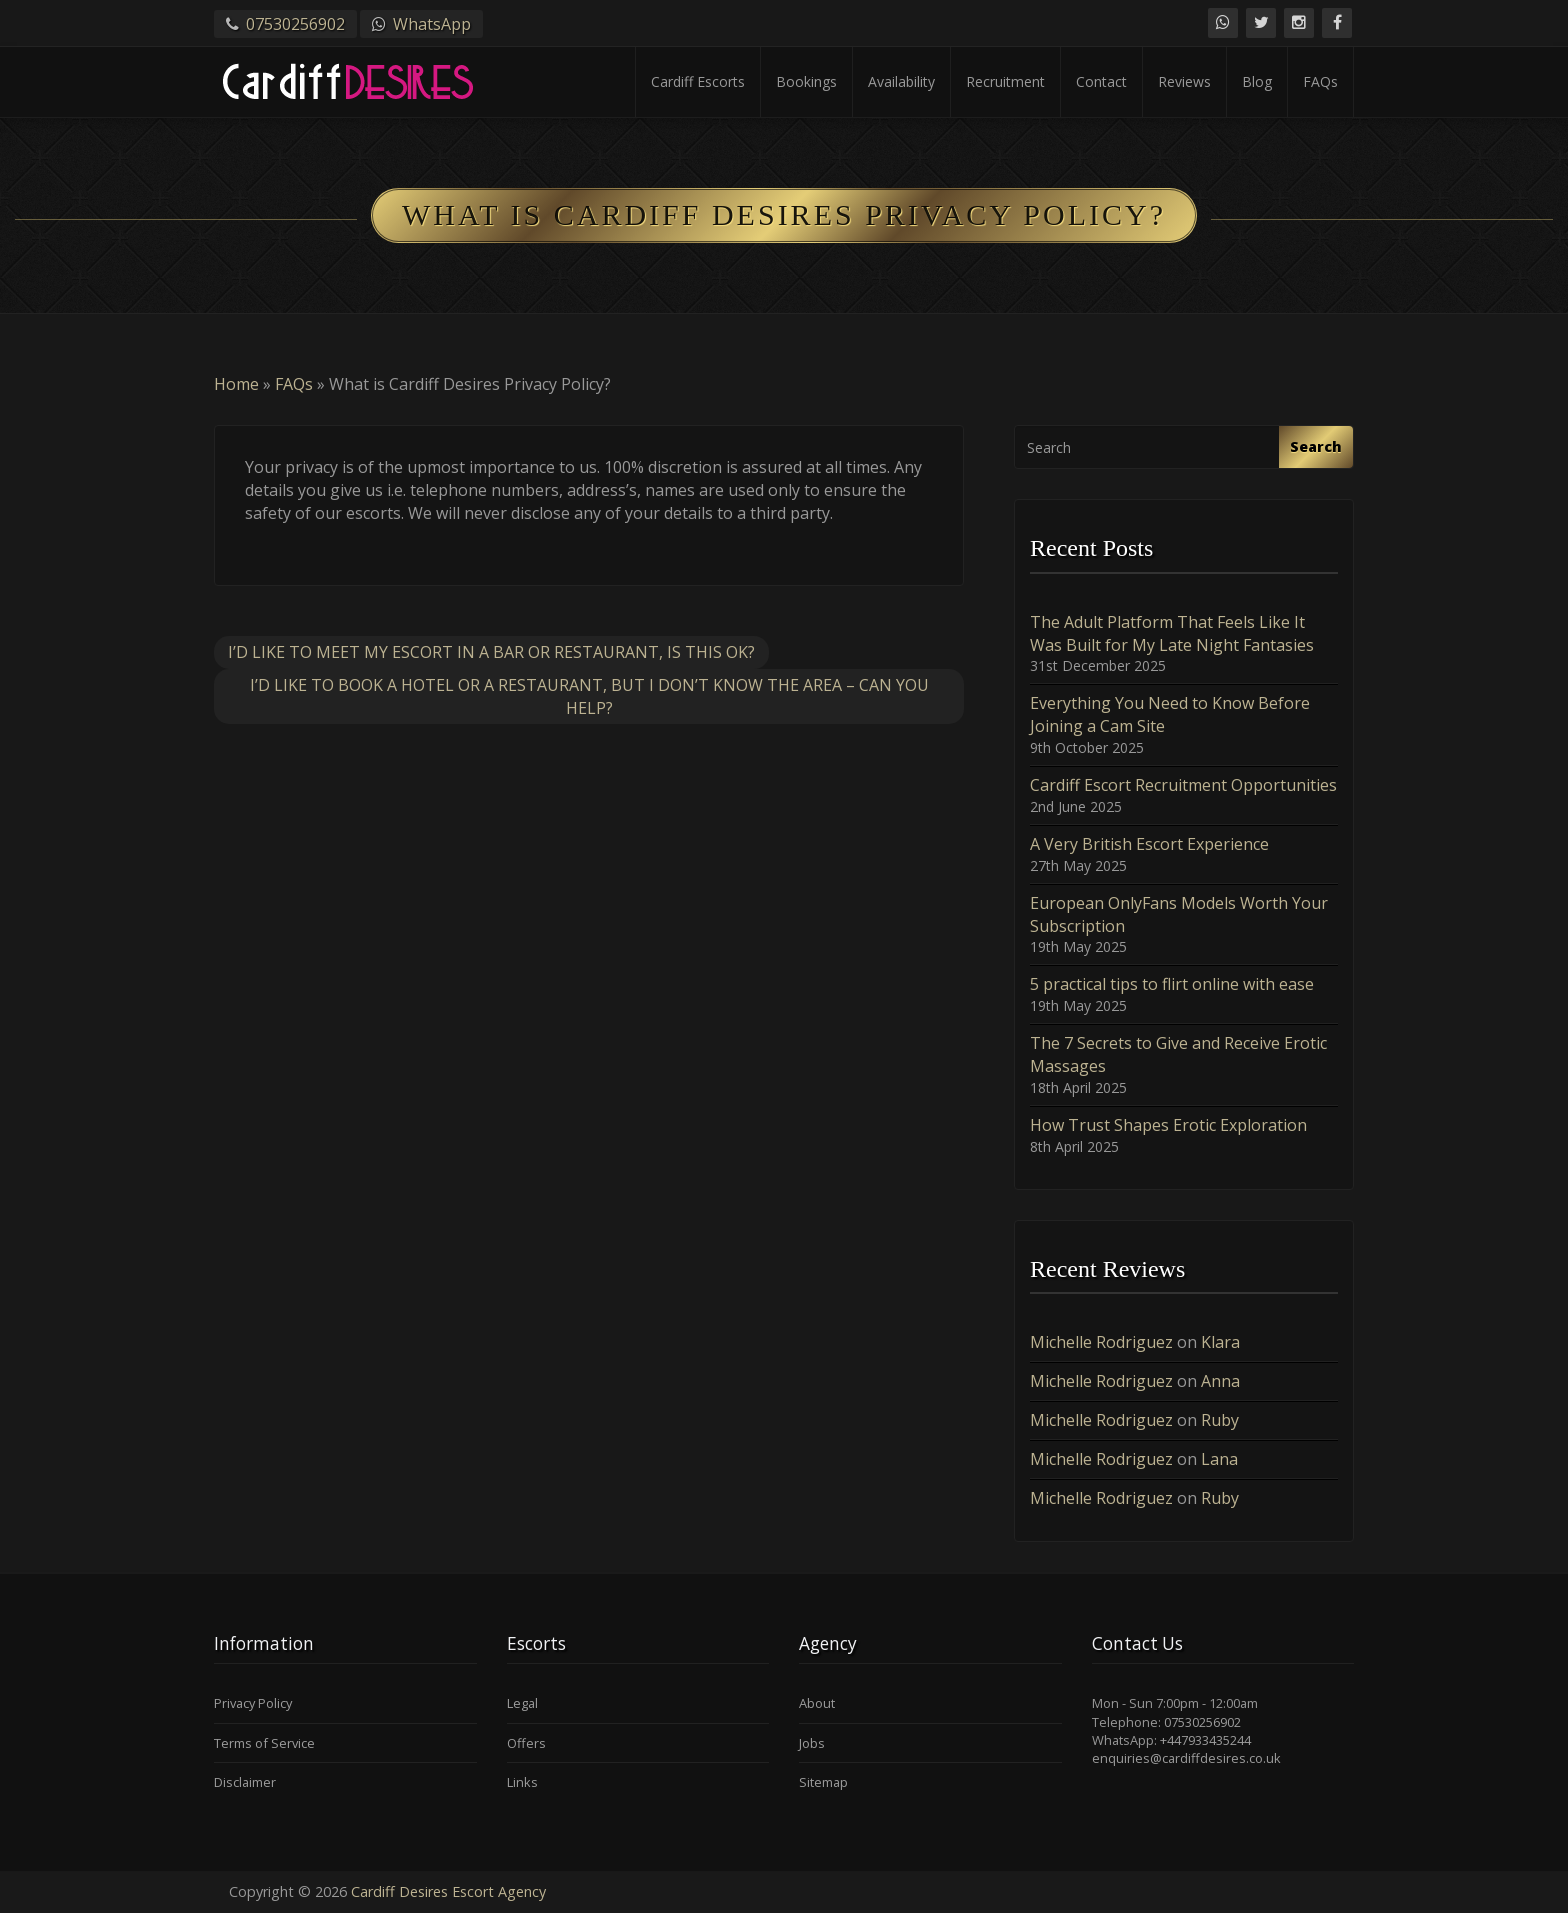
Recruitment (1005, 81)
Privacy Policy (253, 1703)
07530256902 (295, 24)
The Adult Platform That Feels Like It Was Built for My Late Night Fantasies (1172, 633)
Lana (1219, 1459)
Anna (1220, 1381)
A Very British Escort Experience (1149, 844)
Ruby (1220, 1420)
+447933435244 (1205, 1740)
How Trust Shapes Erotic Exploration (1168, 1125)
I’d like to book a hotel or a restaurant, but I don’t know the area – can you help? (589, 696)
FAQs (1320, 81)
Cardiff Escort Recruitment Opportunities (1183, 785)
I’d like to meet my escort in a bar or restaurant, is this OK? (491, 652)
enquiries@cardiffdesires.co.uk (1186, 1758)
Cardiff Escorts (698, 81)
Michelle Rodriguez (1101, 1342)
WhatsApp (432, 24)
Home (236, 384)
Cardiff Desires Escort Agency (448, 1891)
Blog (1257, 81)
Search (1316, 446)
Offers (526, 1743)
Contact (1101, 81)
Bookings (806, 81)
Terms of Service (264, 1743)
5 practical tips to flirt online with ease (1172, 984)
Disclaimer (245, 1782)
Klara (1220, 1342)
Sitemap (823, 1782)
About (817, 1703)
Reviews (1184, 81)
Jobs (812, 1743)
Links (522, 1782)
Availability (901, 81)
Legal (522, 1703)
